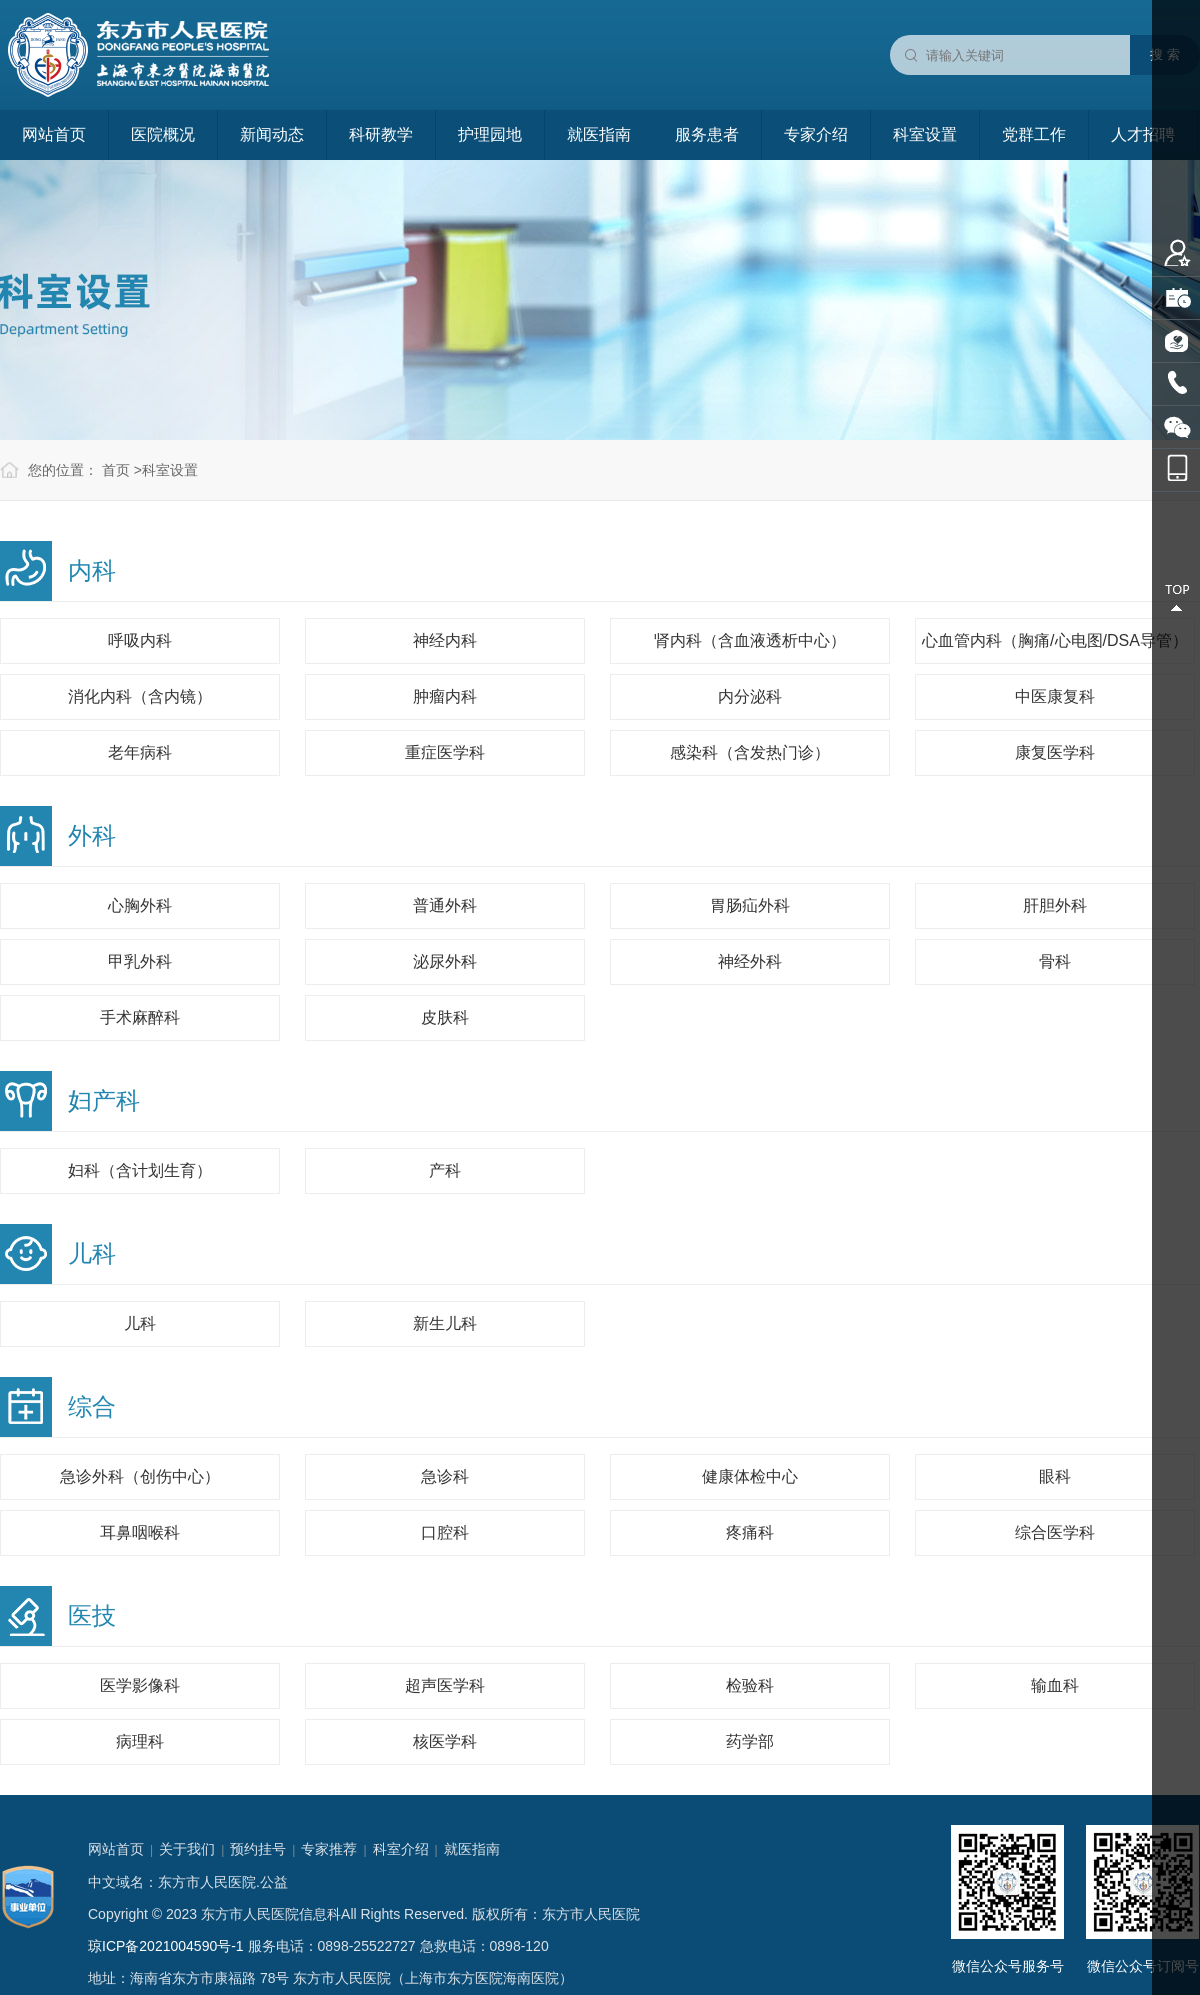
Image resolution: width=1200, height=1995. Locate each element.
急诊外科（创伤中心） (140, 1476)
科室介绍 (401, 1849)
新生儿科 (445, 1323)
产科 (445, 1170)
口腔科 (445, 1532)
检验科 (750, 1685)
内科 (92, 570)
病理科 (140, 1741)
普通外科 (445, 905)
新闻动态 (272, 134)
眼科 (1055, 1476)
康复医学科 (1055, 752)
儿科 (92, 1253)
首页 (116, 470)
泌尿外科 (445, 961)
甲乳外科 (140, 961)
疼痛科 (750, 1532)
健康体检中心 (750, 1476)
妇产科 (104, 1100)
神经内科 (445, 640)
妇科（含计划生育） (140, 1170)
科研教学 (381, 134)
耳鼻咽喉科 (140, 1532)
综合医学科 (1055, 1532)
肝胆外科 (1055, 905)
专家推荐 (329, 1849)
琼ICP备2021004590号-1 (166, 1946)
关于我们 (187, 1849)
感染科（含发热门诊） (750, 752)
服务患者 (707, 134)
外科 (92, 835)
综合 (92, 1406)
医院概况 (163, 134)
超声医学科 (445, 1685)
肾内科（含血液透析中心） (750, 640)
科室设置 (925, 134)
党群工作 (1034, 134)
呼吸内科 (140, 640)
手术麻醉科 (140, 1017)
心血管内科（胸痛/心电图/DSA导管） (1055, 640)
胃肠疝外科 (750, 905)
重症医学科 (445, 752)
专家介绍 (816, 134)
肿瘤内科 (445, 696)
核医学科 (445, 1741)
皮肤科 (445, 1017)
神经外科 (750, 961)
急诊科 (445, 1476)
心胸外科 (140, 905)
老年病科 (140, 752)
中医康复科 (1055, 696)
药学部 (750, 1741)
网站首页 (54, 134)
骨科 (1055, 961)
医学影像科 (140, 1685)
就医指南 (599, 134)
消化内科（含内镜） (140, 696)
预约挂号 (258, 1849)
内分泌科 (750, 696)
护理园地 (490, 134)
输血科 (1055, 1685)
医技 (92, 1615)
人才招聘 (1143, 134)
